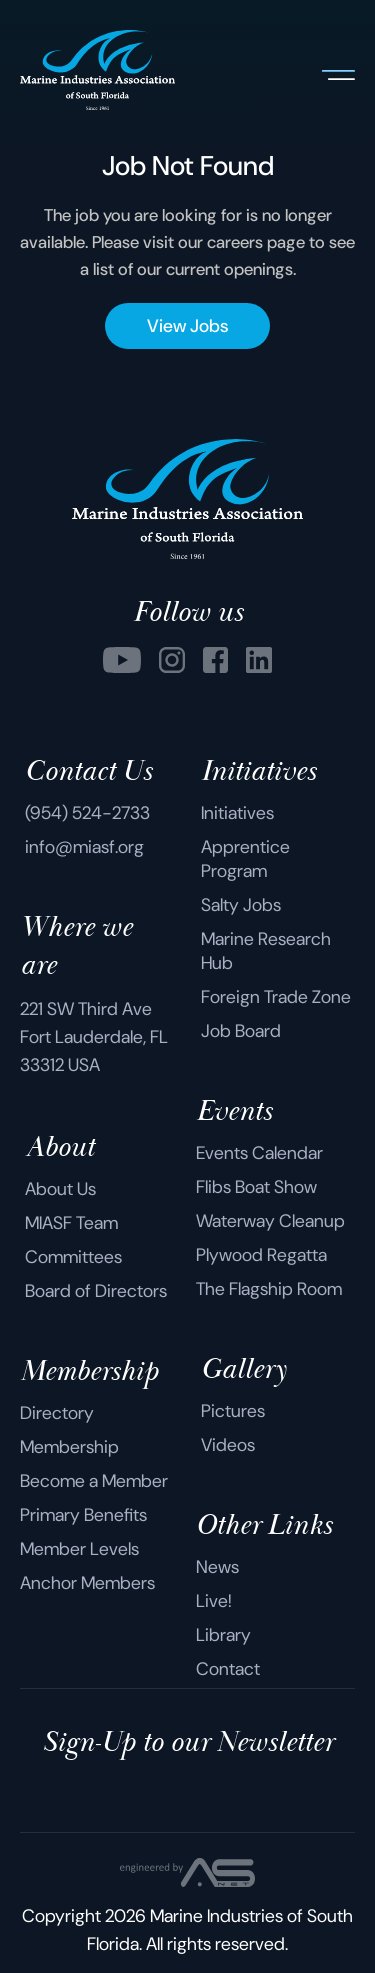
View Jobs (187, 326)
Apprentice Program (245, 859)
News (217, 1567)
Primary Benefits (83, 1515)
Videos (228, 1445)
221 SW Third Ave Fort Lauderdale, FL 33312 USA (94, 1037)
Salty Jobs (241, 905)
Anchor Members (87, 1583)
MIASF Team (71, 1223)
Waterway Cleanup (270, 1221)
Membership (69, 1447)
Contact (228, 1669)
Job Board (241, 1031)
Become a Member (94, 1481)
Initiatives (237, 813)
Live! (214, 1601)
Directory (57, 1413)
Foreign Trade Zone (276, 997)
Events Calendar (259, 1153)
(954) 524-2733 (87, 813)
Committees (73, 1257)
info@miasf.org (84, 847)
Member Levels (79, 1549)
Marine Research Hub (266, 951)
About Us (60, 1189)
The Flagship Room (269, 1289)
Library (223, 1635)
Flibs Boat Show (256, 1187)
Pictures (233, 1411)
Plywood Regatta (261, 1255)
